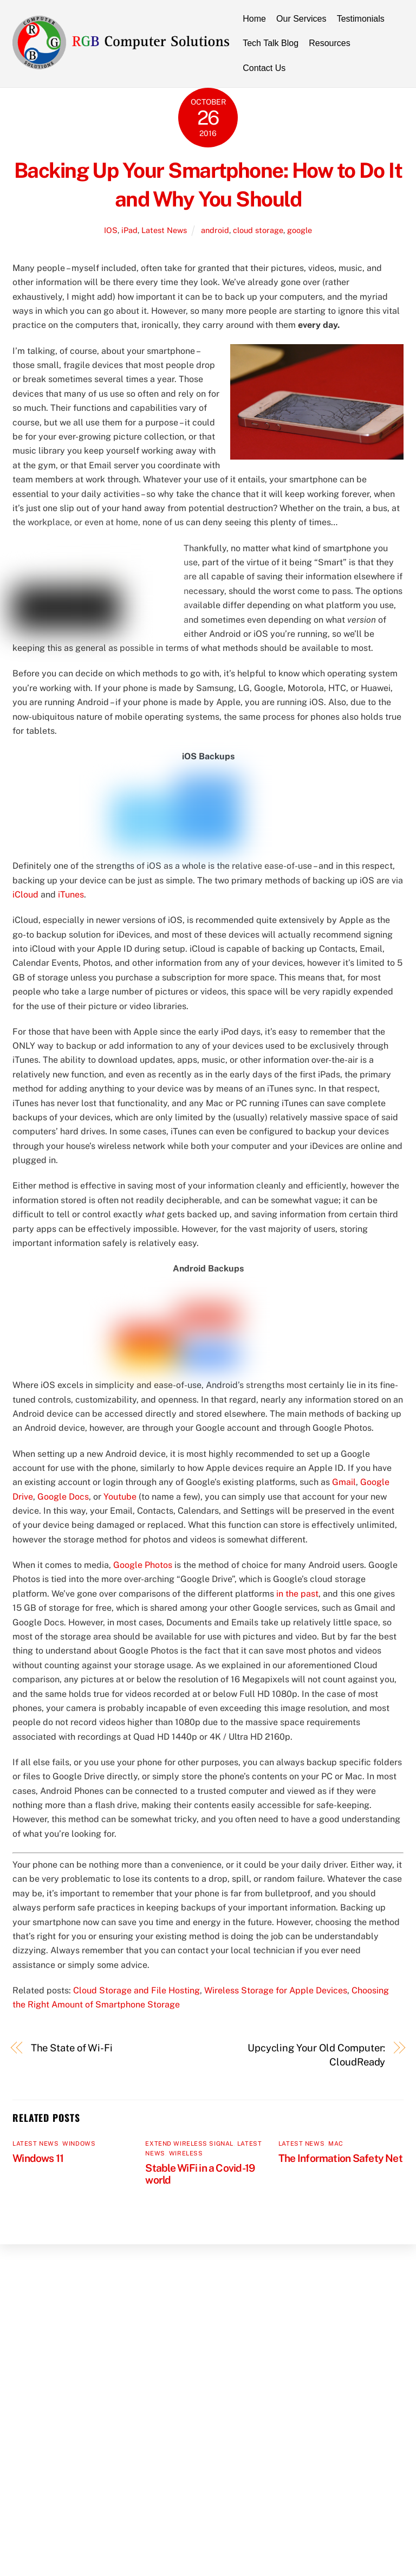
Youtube (119, 1497)
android (215, 230)
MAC (335, 2143)
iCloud (25, 894)
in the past (297, 1594)
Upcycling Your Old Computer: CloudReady (316, 2055)
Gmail (344, 1482)
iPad (129, 230)
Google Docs (63, 1497)
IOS (111, 230)
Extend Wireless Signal (189, 2143)
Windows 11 (37, 2158)
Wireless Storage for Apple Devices (275, 1990)
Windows (78, 2143)
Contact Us (264, 68)
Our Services (301, 18)
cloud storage (258, 230)
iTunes (71, 894)
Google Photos (142, 1565)
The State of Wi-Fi (72, 2048)
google (299, 230)
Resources (329, 43)
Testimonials (361, 18)
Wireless (186, 2153)
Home (254, 18)
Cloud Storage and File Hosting (136, 1990)
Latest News (164, 230)
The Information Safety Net (340, 2158)
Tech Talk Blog (270, 43)
